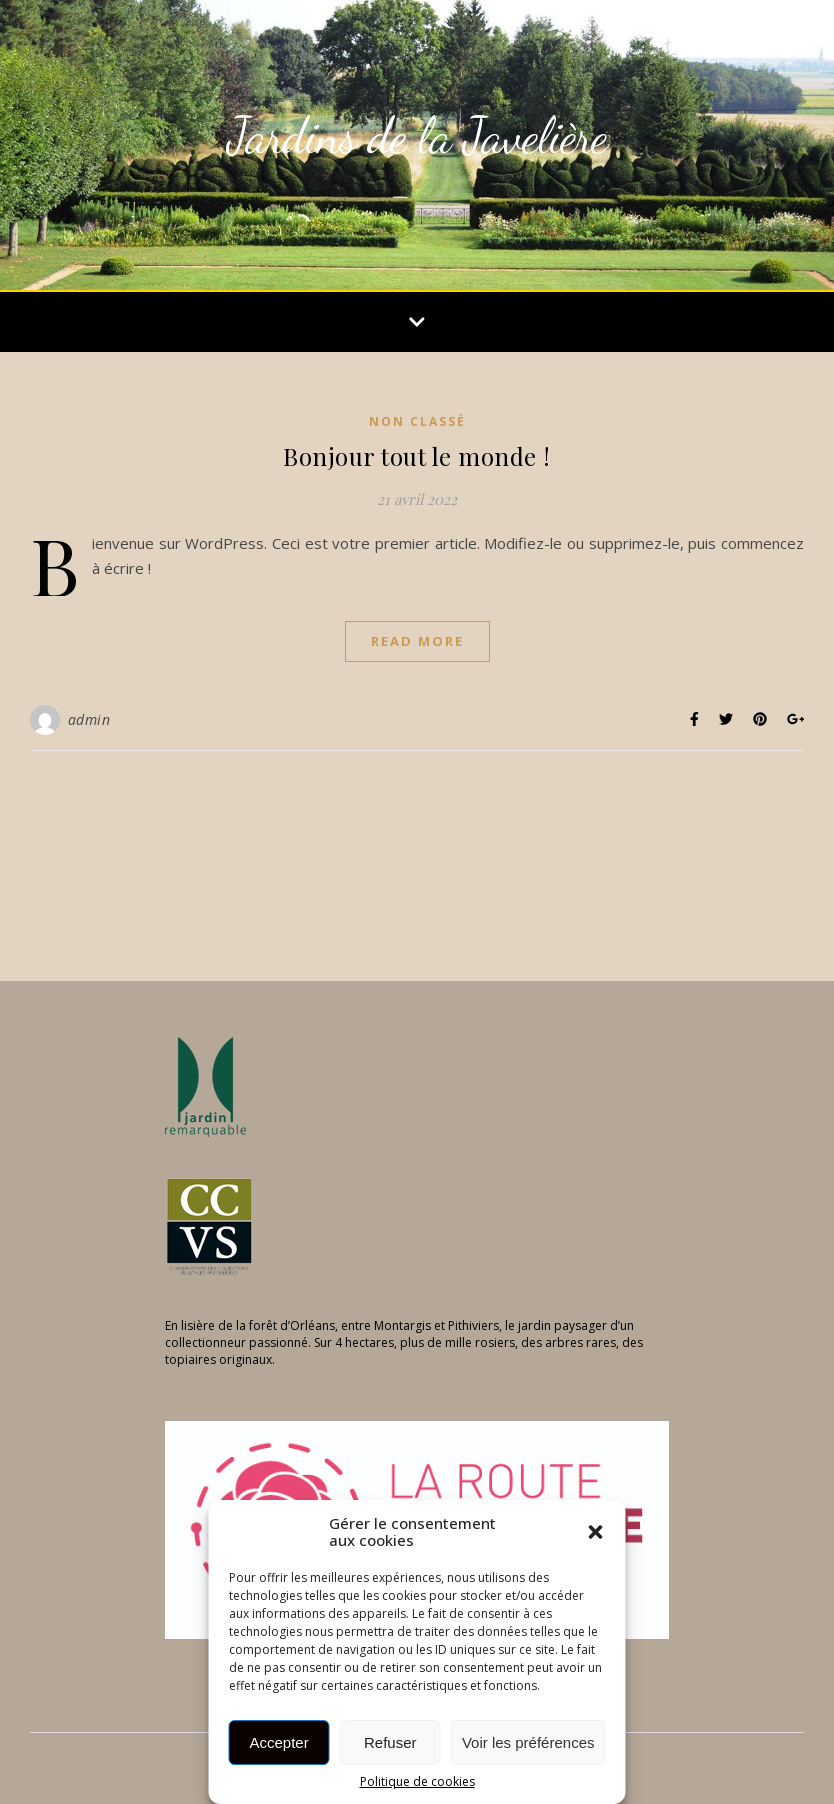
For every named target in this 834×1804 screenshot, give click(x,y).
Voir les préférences (528, 1742)
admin (89, 719)
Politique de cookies (417, 1782)
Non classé (417, 421)
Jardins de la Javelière (417, 136)
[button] (596, 1532)
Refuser (390, 1742)
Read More (417, 641)
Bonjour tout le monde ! (417, 456)
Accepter (279, 1742)
